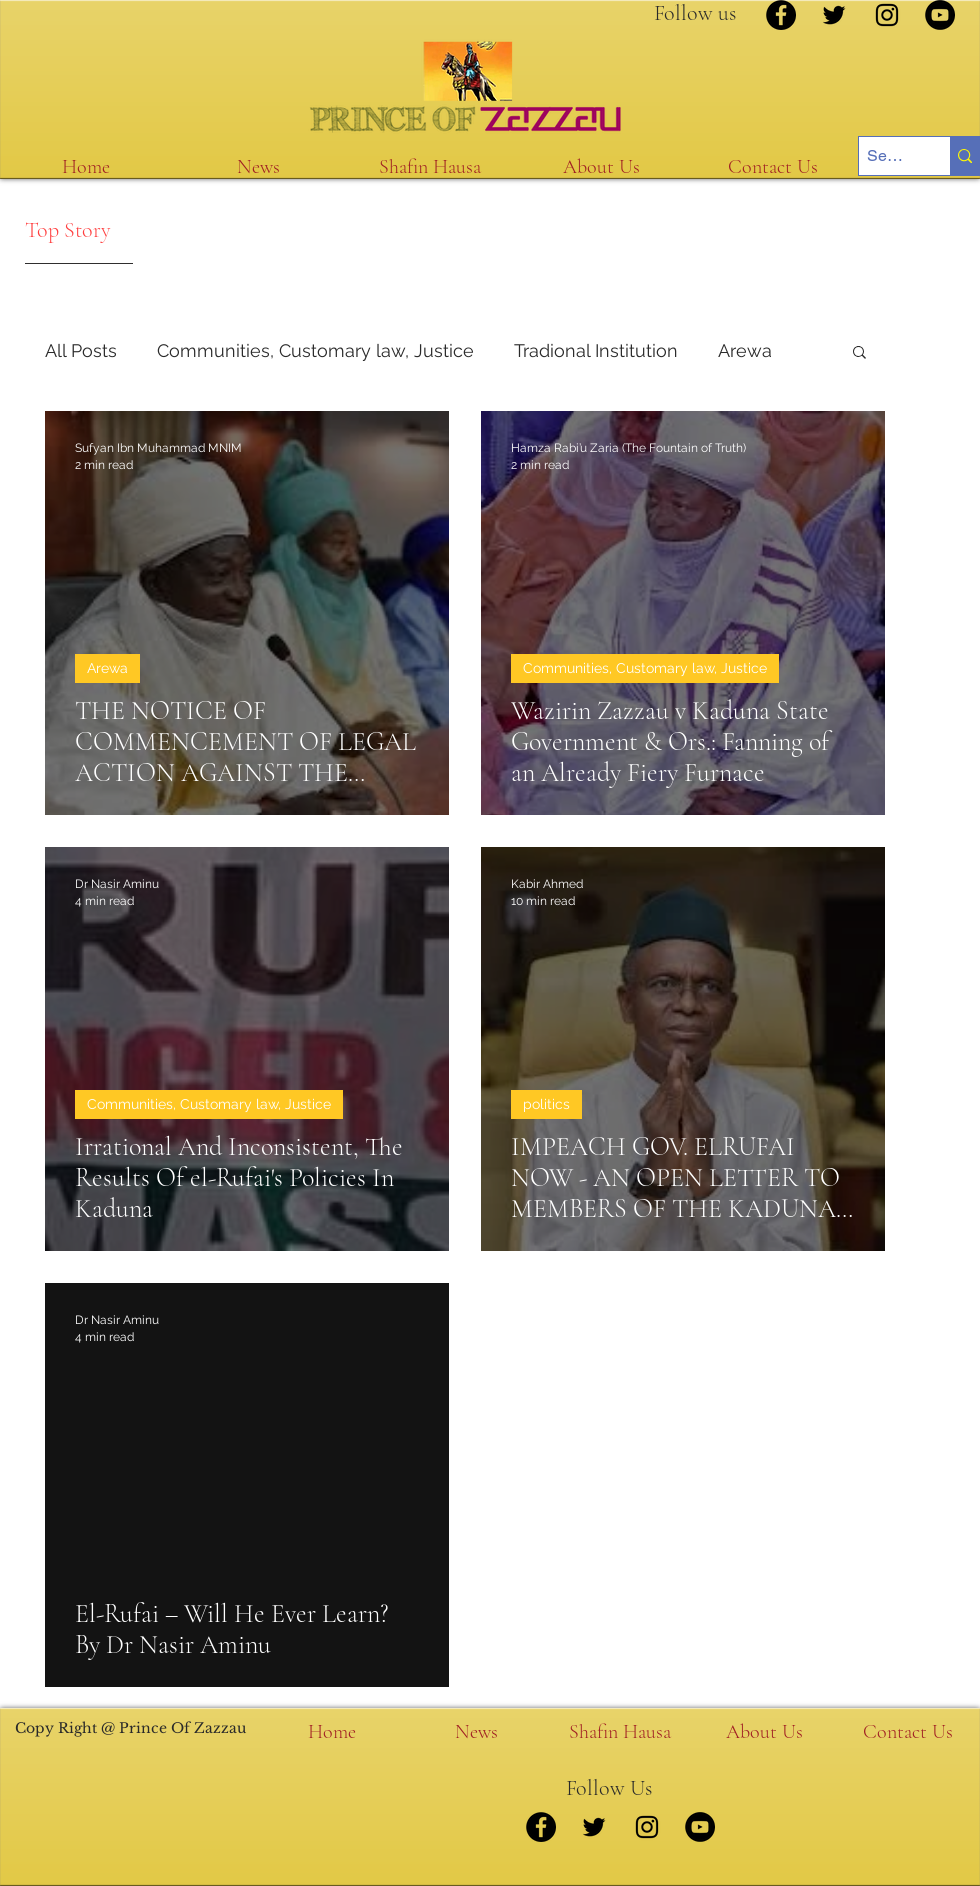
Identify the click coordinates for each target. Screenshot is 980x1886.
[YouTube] (940, 15)
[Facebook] (781, 15)
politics (546, 1104)
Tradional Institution (596, 350)
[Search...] (887, 156)
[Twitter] (834, 15)
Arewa (745, 350)
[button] (859, 353)
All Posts (81, 350)
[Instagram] (887, 15)
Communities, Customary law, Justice (315, 350)
